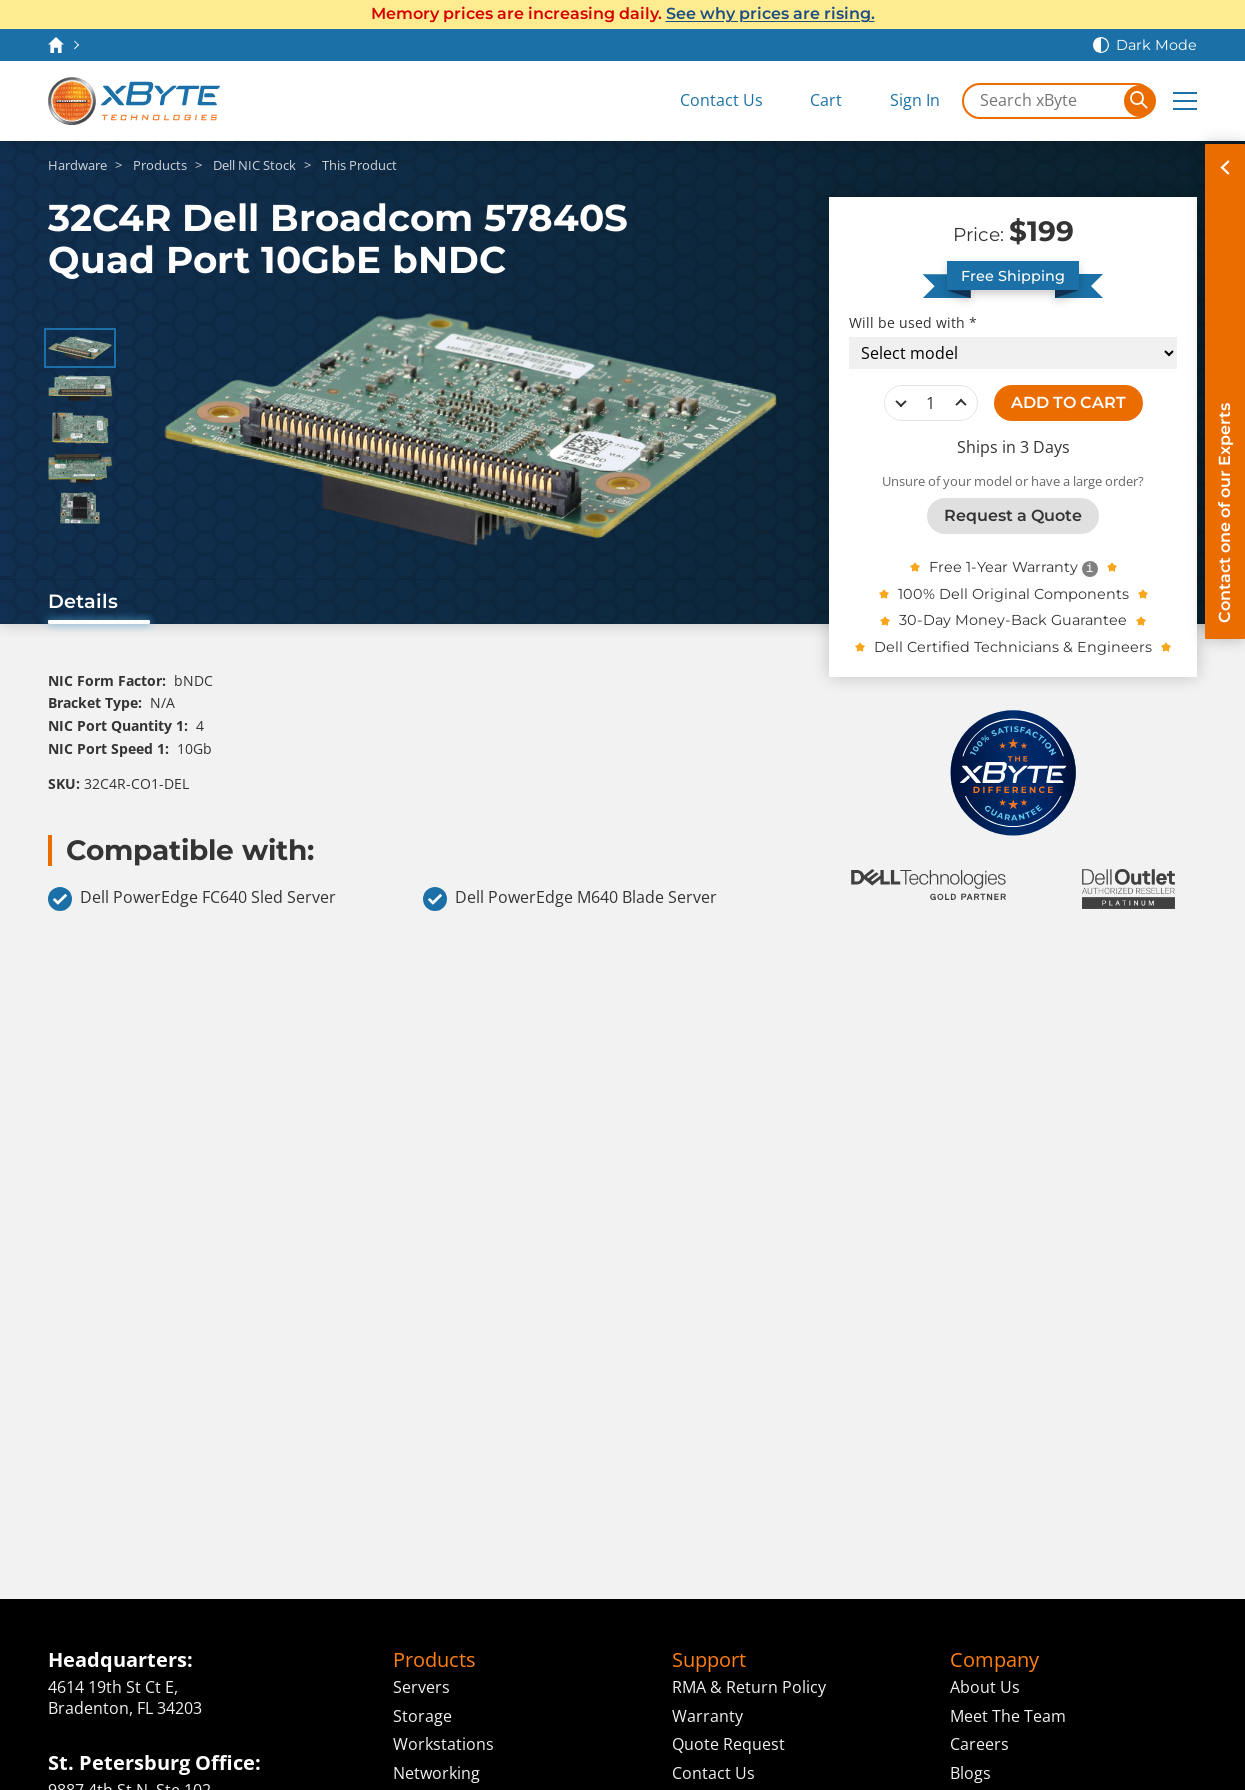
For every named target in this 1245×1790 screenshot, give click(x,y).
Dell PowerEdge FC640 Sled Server (192, 899)
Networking (436, 1773)
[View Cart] (811, 100)
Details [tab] (83, 601)
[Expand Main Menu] (1185, 101)
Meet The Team (1008, 1716)
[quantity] (931, 403)
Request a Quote (1013, 515)
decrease (901, 403)
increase (961, 403)
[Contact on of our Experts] (1225, 391)
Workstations (443, 1744)
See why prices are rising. (770, 13)
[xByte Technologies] (134, 101)
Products (434, 1660)
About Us (985, 1687)
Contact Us (713, 1773)
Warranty (707, 1716)
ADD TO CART (1068, 402)
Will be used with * (913, 323)
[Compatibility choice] (1013, 353)
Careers (979, 1744)
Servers (421, 1687)
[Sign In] (900, 100)
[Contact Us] (707, 100)
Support (709, 1660)
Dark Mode (1156, 45)
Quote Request (728, 1744)
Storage (422, 1716)
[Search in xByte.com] (1044, 101)
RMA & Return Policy (749, 1687)
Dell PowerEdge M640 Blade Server (570, 899)
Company (994, 1660)
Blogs (970, 1773)
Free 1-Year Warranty (1003, 567)
